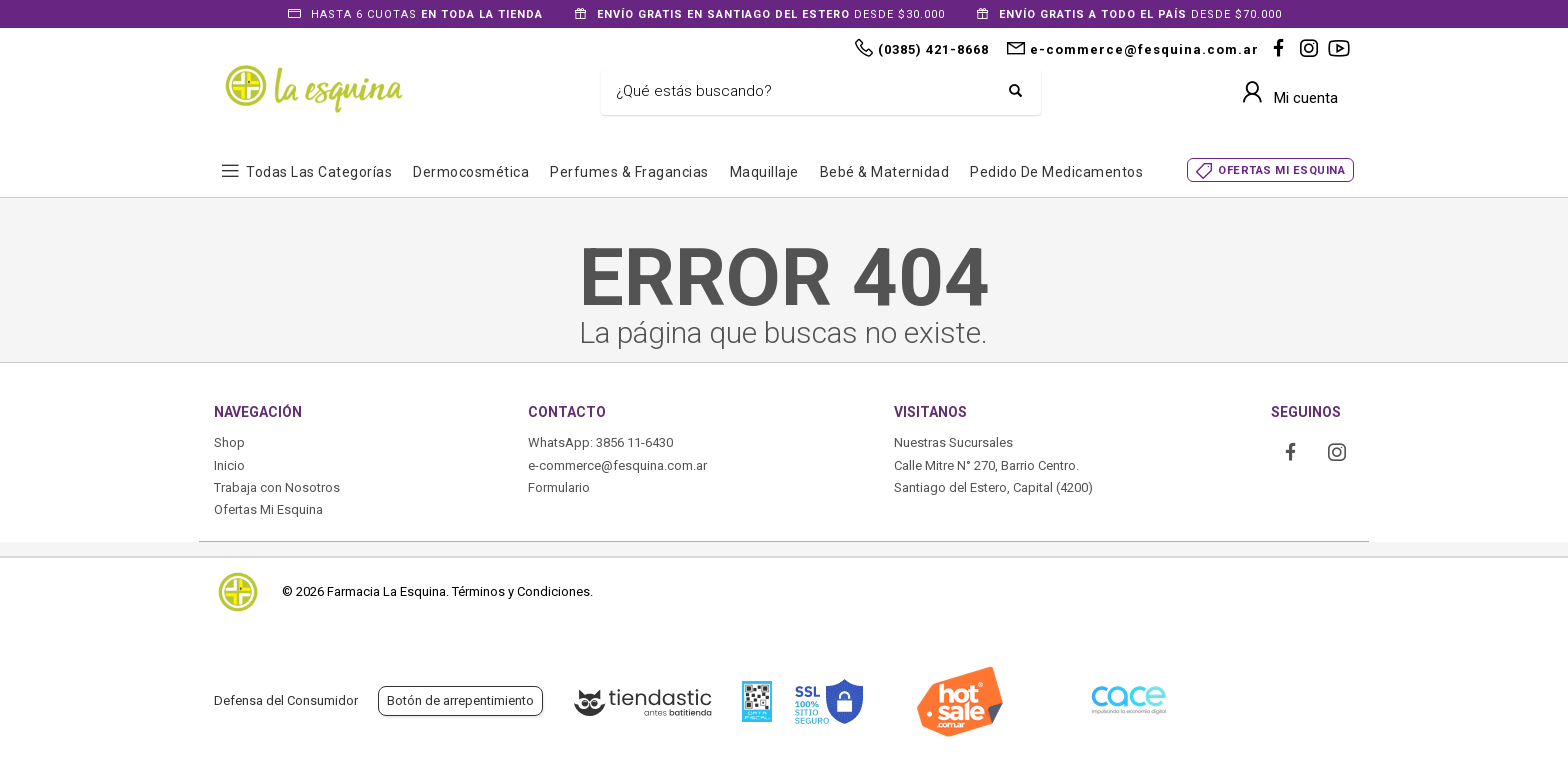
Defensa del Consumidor (286, 700)
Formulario (559, 487)
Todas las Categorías (319, 172)
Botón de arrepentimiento (460, 700)
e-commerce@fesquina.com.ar (617, 465)
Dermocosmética (471, 172)
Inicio (229, 465)
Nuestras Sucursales (953, 442)
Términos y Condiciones (521, 591)
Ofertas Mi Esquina (268, 509)
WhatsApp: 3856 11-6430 (600, 442)
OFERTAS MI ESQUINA (1281, 170)
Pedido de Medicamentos (1056, 172)
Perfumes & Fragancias (629, 172)
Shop (229, 442)
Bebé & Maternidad (885, 172)
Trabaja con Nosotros (277, 487)
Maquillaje (764, 172)
